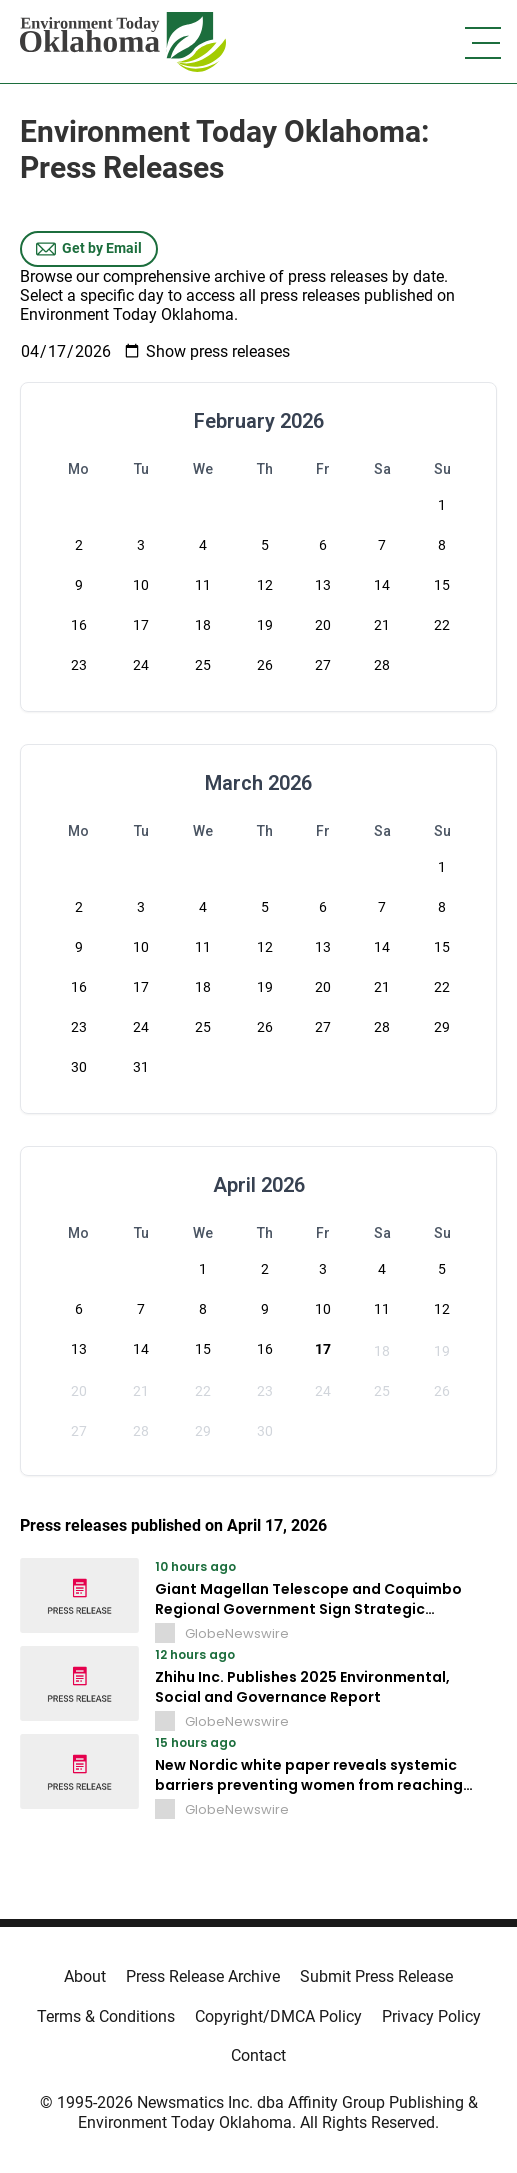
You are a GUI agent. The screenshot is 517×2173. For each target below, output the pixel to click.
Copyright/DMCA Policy (278, 2016)
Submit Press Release (376, 1976)
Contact (258, 2055)
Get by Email (89, 249)
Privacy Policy (431, 2016)
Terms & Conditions (106, 2016)
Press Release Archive (203, 1976)
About (85, 1976)
